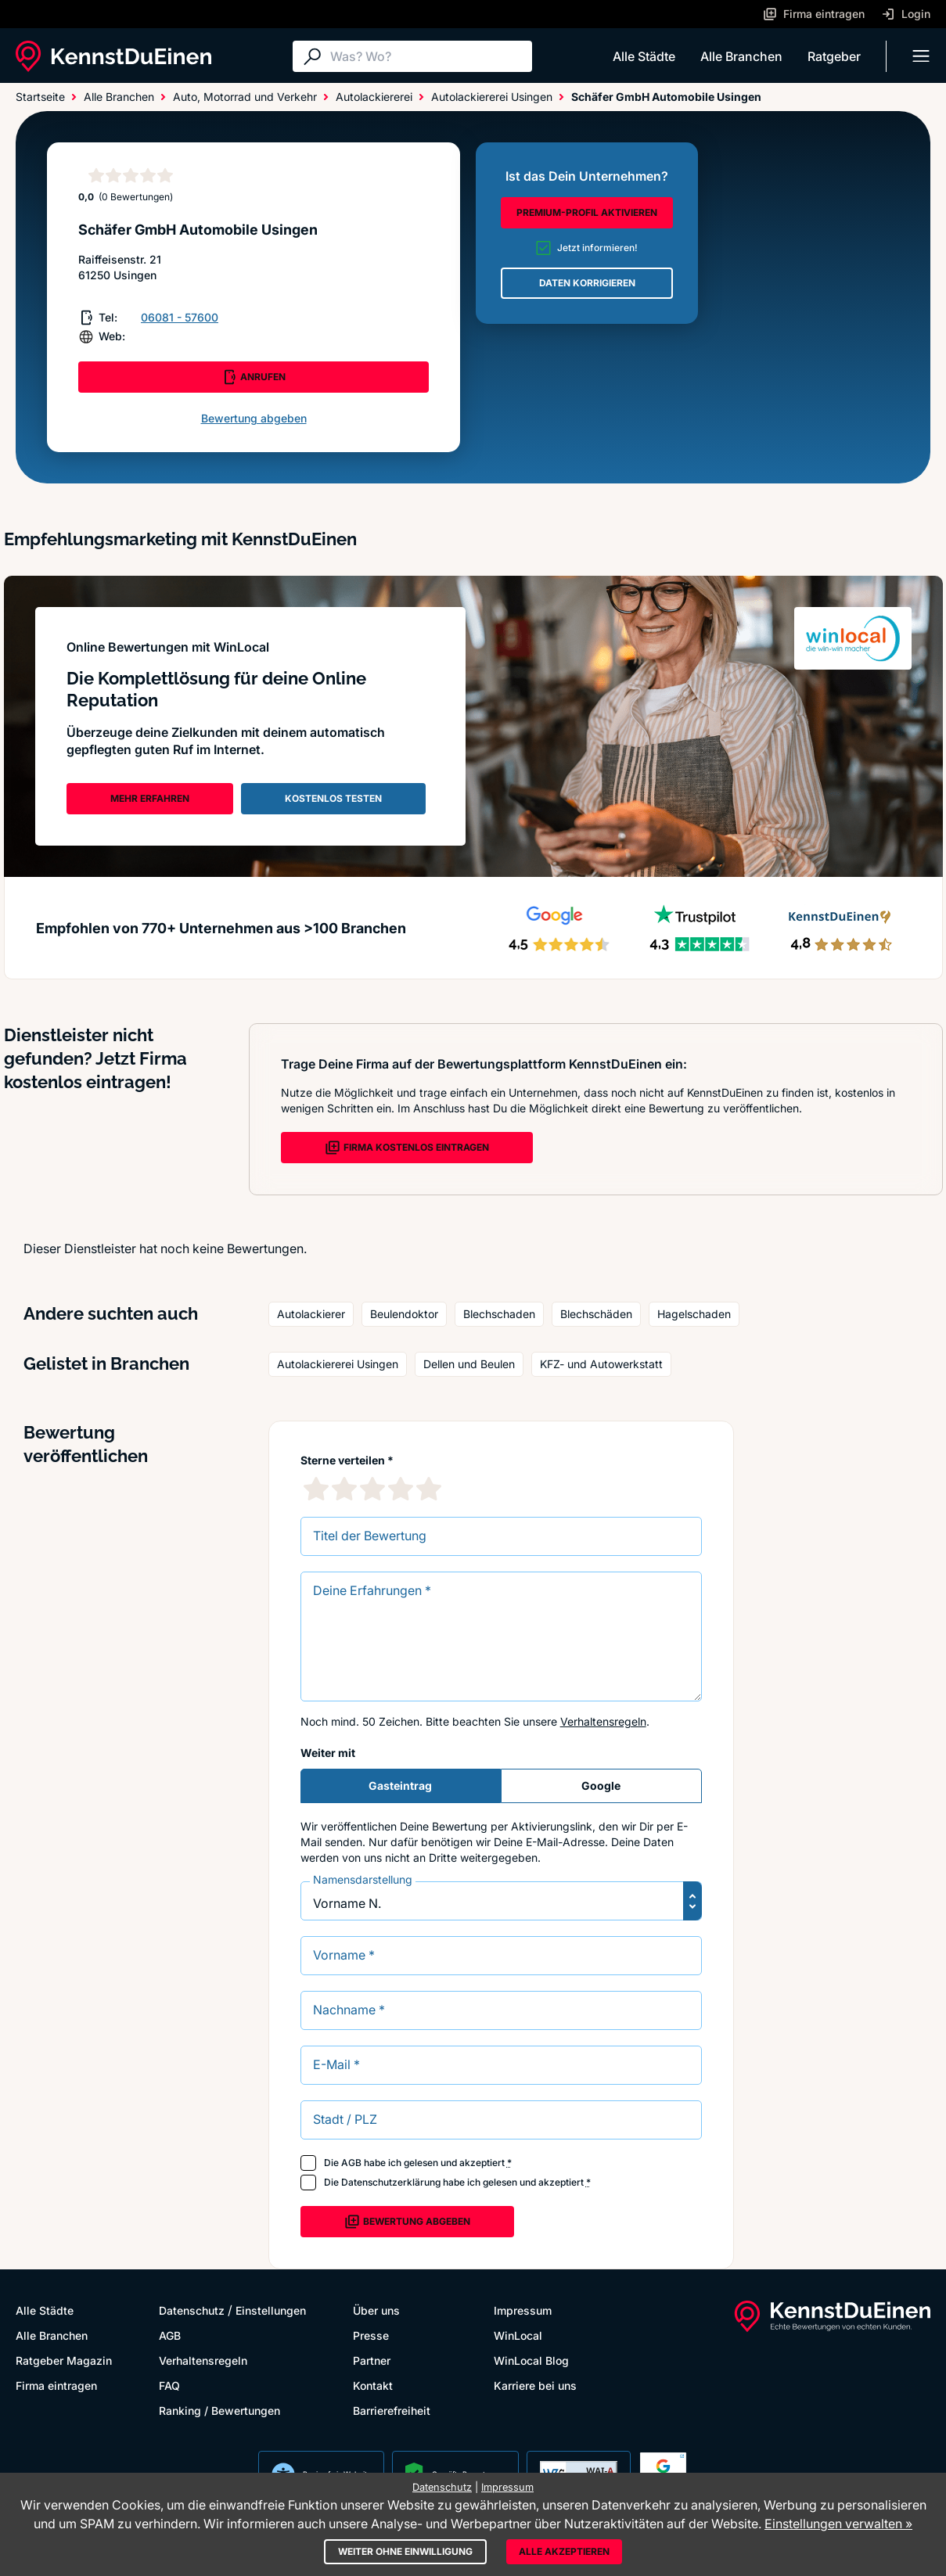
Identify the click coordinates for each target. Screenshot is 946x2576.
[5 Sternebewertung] (428, 1488)
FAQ (169, 2385)
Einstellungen (271, 2310)
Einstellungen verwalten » (838, 2523)
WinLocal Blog (531, 2360)
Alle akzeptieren (564, 2551)
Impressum (523, 2310)
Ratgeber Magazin (64, 2360)
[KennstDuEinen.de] (113, 56)
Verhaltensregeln (603, 1721)
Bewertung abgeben (254, 418)
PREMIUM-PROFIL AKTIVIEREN (586, 212)
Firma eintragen (56, 2385)
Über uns (376, 2310)
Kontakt (373, 2385)
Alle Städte (644, 56)
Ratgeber (834, 56)
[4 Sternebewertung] (400, 1488)
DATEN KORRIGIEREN (587, 283)
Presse (371, 2335)
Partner (371, 2360)
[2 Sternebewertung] (344, 1488)
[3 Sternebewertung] (372, 1488)
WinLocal (518, 2335)
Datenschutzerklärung (391, 2182)
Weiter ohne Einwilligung (405, 2551)
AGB (351, 2162)
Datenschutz (192, 2310)
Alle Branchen (741, 56)
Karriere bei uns (535, 2385)
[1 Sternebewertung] (316, 1488)
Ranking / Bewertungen (219, 2410)
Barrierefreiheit (391, 2410)
